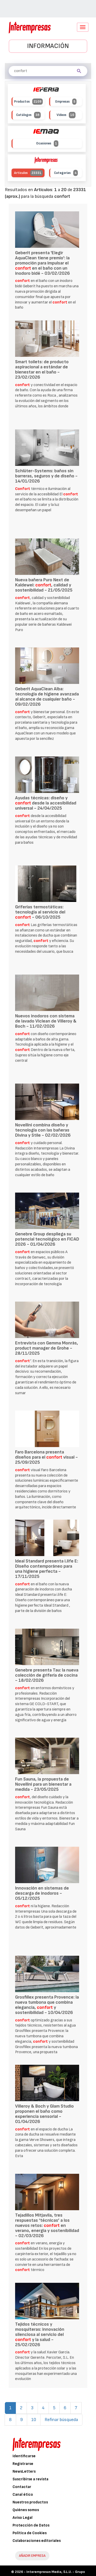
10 (33, 2419)
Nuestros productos (30, 2502)
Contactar (22, 2486)
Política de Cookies (30, 2533)
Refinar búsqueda (61, 2419)
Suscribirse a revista (30, 2479)
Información (48, 46)
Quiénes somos (26, 2510)
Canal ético (23, 2494)
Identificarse (24, 2456)
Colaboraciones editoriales (37, 2540)
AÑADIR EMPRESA (32, 2555)
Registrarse (23, 2463)
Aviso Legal (23, 2517)
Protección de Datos (31, 2525)
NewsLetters (24, 2471)
